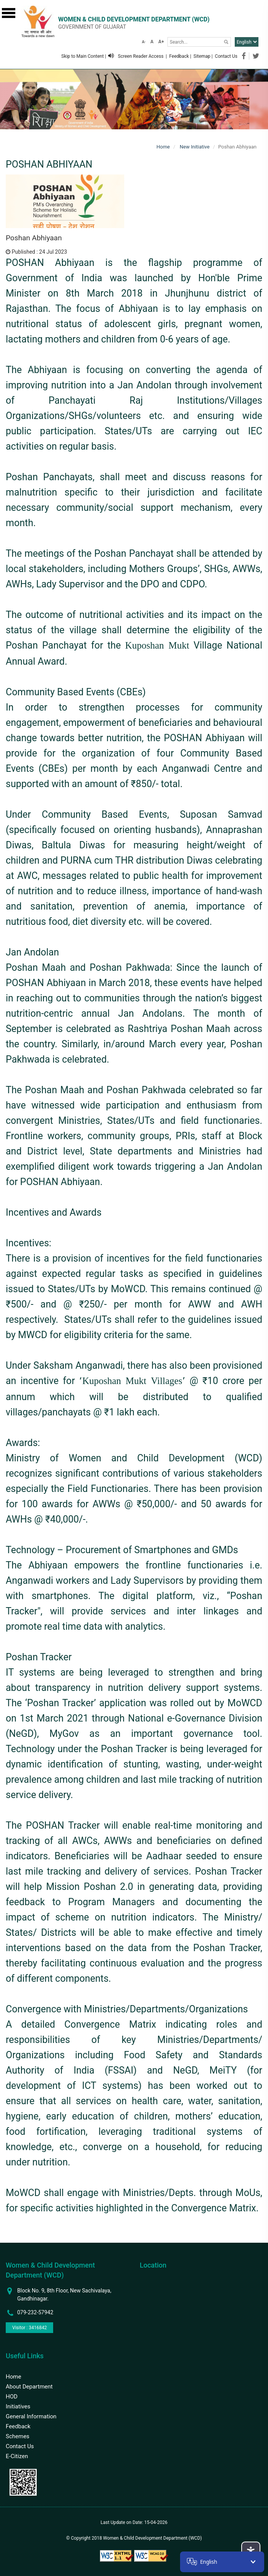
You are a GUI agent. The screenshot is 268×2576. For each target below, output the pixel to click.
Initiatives (18, 2406)
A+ (161, 41)
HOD (12, 2396)
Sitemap (201, 56)
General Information (31, 2416)
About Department (29, 2386)
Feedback (179, 56)
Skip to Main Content (82, 56)
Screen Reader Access (136, 56)
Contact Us (226, 56)
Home (163, 147)
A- (143, 42)
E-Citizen (17, 2456)
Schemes (17, 2436)
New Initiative (194, 147)
